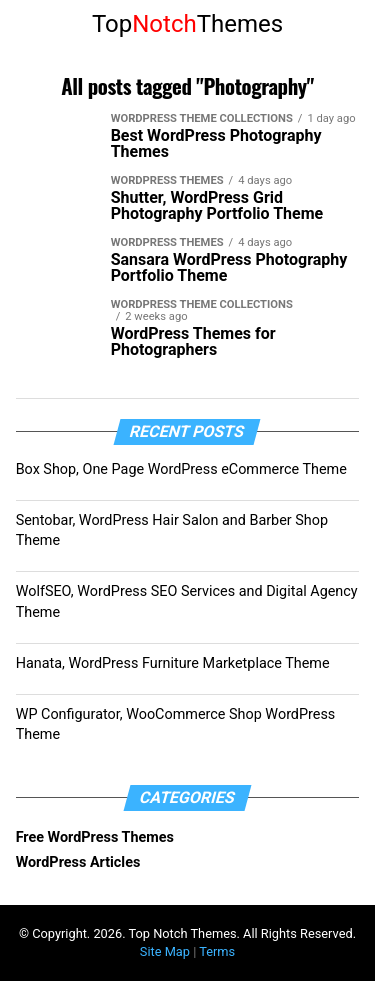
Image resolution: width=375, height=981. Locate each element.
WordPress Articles (78, 862)
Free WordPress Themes (95, 837)
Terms (217, 951)
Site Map (165, 951)
